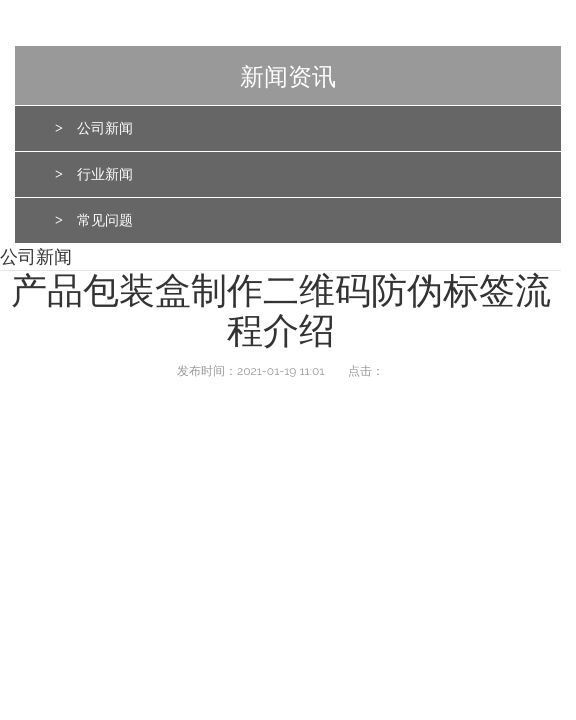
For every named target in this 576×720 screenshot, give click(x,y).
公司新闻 (105, 128)
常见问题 (105, 220)
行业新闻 (105, 174)
